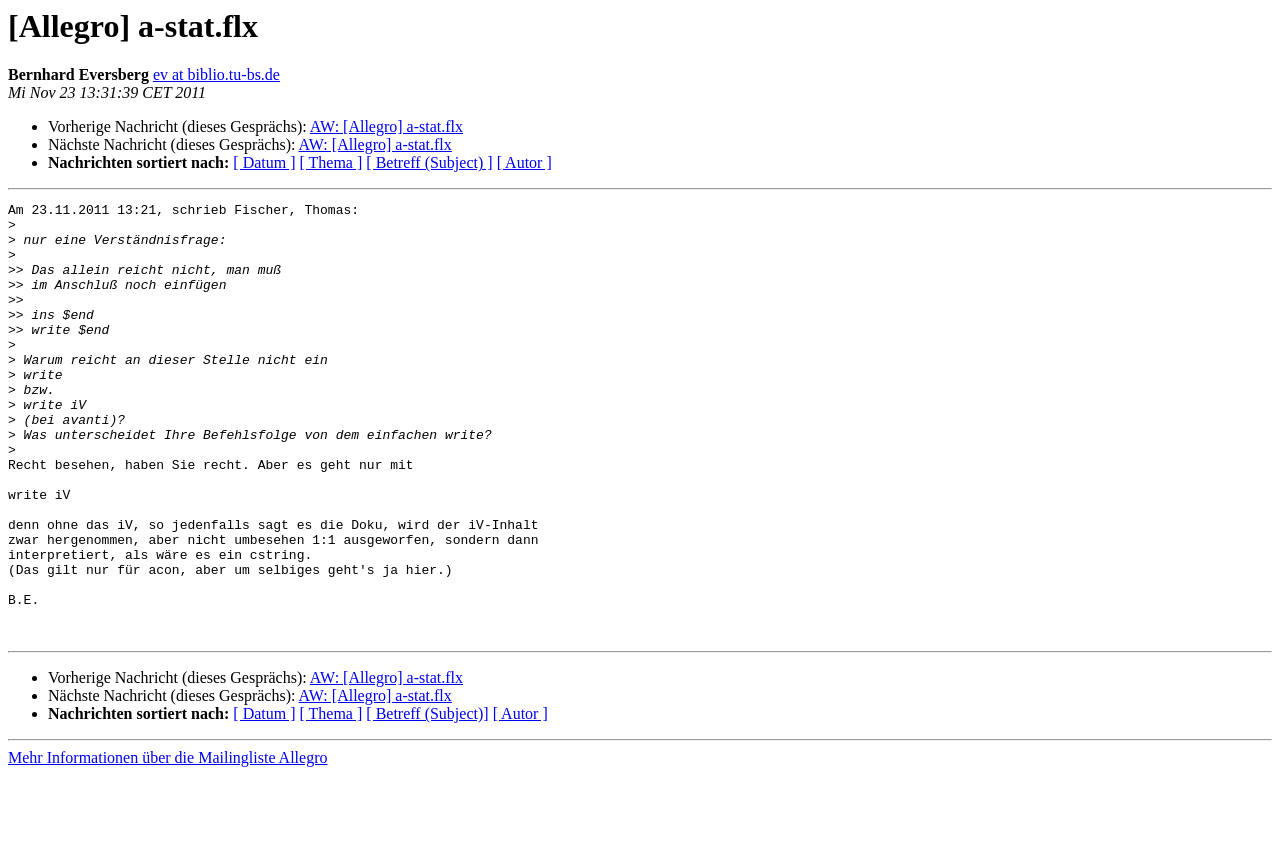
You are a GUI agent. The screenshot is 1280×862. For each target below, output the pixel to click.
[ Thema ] (331, 162)
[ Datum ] (264, 162)
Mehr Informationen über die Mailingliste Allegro (167, 844)
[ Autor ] (524, 162)
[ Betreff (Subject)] (427, 800)
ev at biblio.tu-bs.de (216, 74)
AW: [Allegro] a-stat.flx (386, 126)
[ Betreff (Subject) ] (429, 162)
